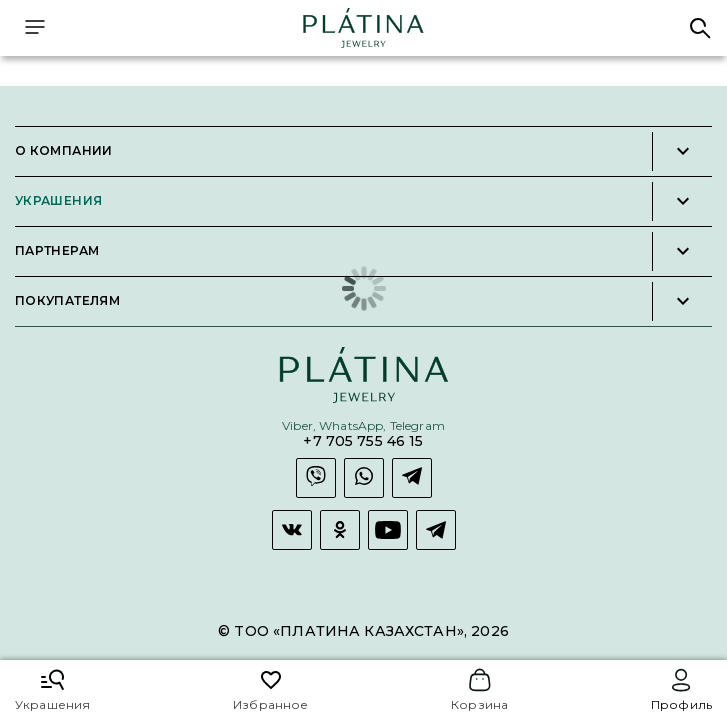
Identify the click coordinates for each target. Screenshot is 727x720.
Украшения (58, 201)
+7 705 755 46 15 (363, 441)
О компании (64, 151)
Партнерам (57, 251)
